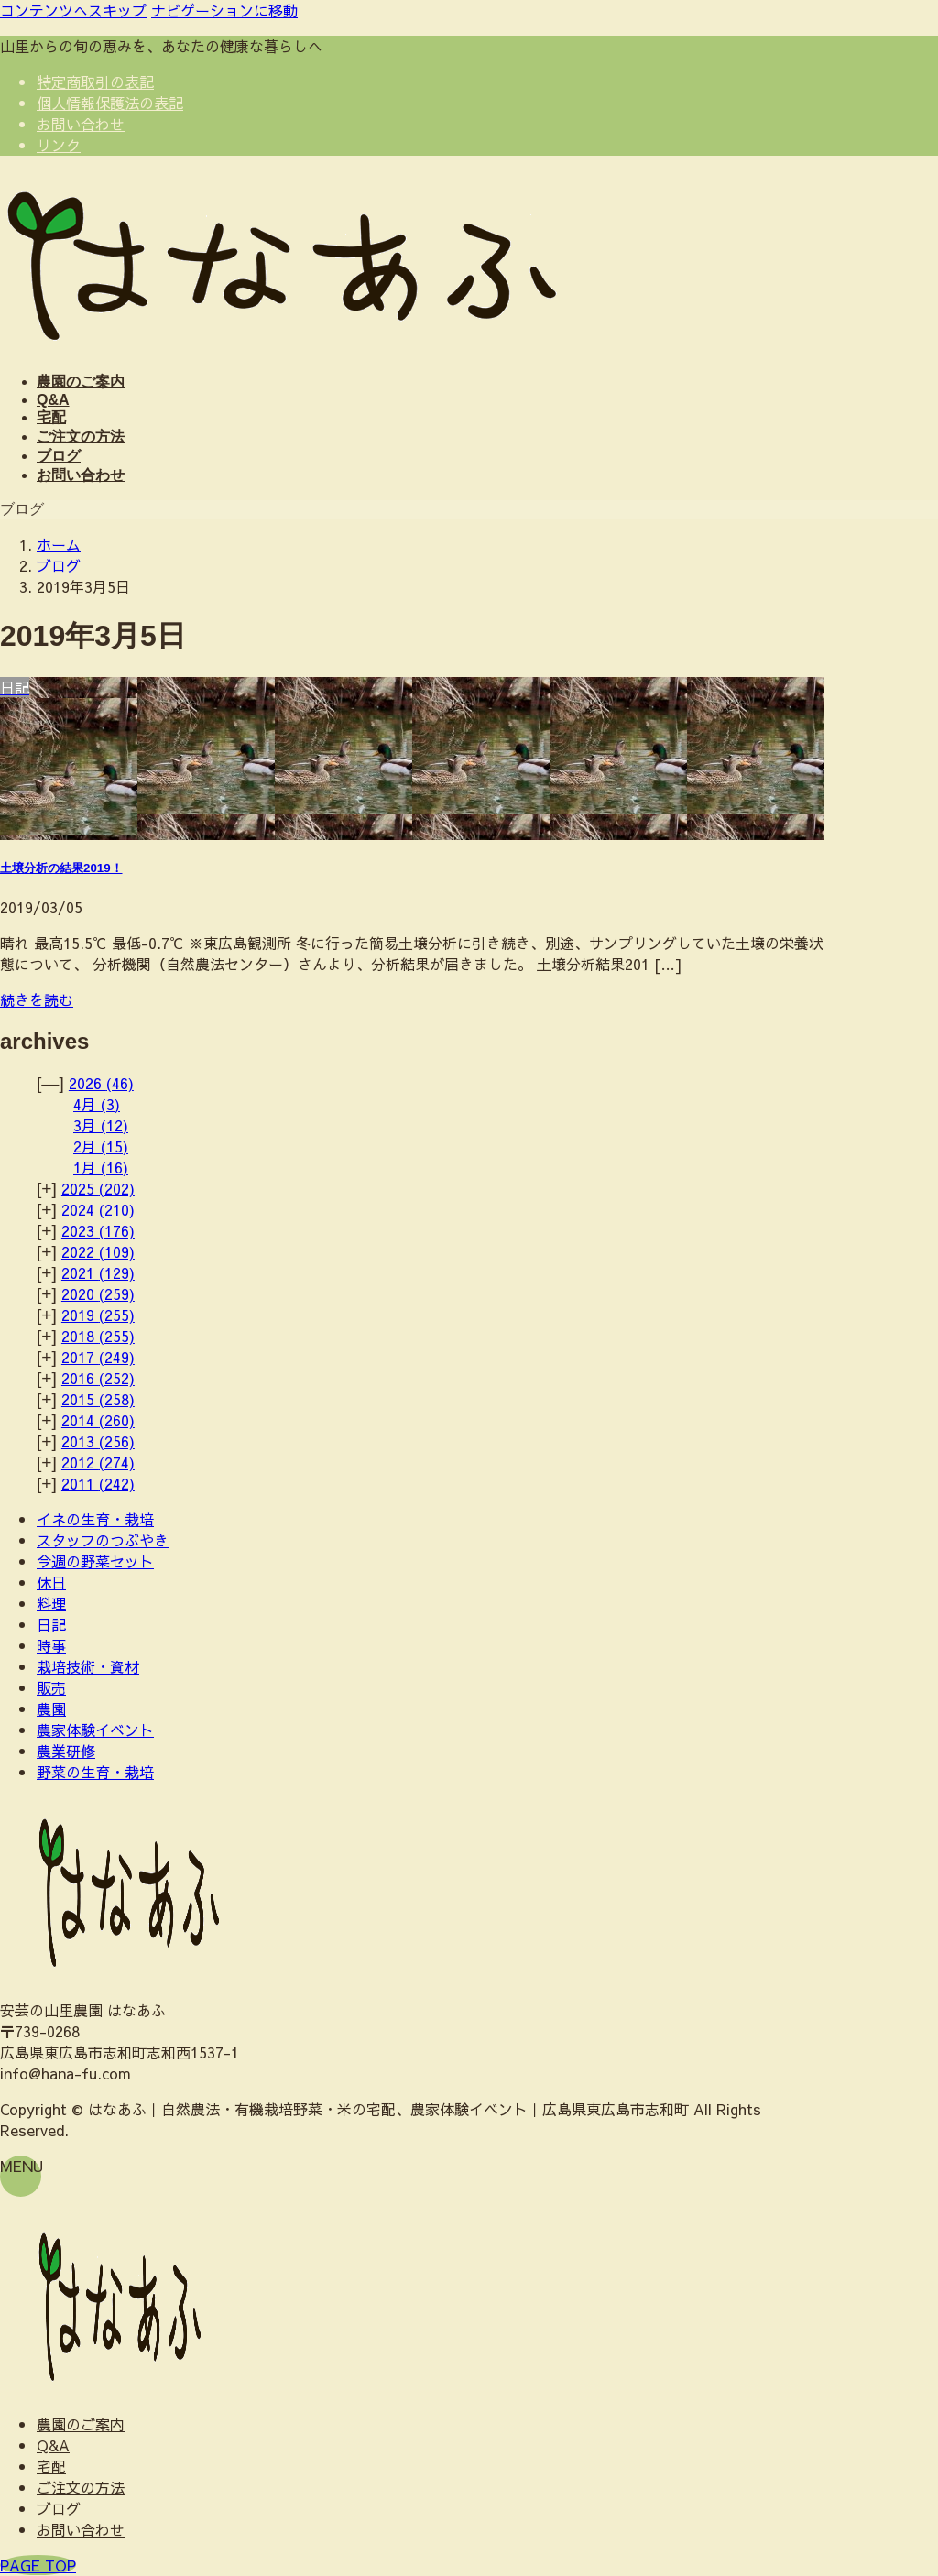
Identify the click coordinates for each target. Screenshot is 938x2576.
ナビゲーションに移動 (224, 10)
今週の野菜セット (95, 1561)
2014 (98, 1420)
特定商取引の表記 (95, 81)
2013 (98, 1441)
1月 (100, 1167)
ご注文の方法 (81, 2487)
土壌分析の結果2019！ (61, 868)
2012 (98, 1462)
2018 (98, 1336)
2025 (98, 1188)
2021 (98, 1272)
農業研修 (66, 1751)
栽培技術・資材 (88, 1666)
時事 (51, 1645)
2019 (98, 1314)
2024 (98, 1209)
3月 (100, 1125)
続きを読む (36, 999)
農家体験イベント (95, 1729)
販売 (51, 1687)
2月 (100, 1146)
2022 (98, 1251)
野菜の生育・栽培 (95, 1772)
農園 (51, 1708)
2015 (98, 1399)
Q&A (53, 2445)
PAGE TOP (38, 2565)
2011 (98, 1483)
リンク (59, 145)
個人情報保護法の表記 (110, 103)
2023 (98, 1230)
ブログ (59, 2508)
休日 (51, 1582)
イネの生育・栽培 (95, 1519)
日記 (51, 1624)
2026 (101, 1083)
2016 (98, 1378)
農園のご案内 (81, 2424)
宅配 (51, 2466)
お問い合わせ (81, 124)
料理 (51, 1603)
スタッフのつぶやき (103, 1540)
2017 (98, 1357)
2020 (98, 1293)
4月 (96, 1104)
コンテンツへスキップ (73, 10)
